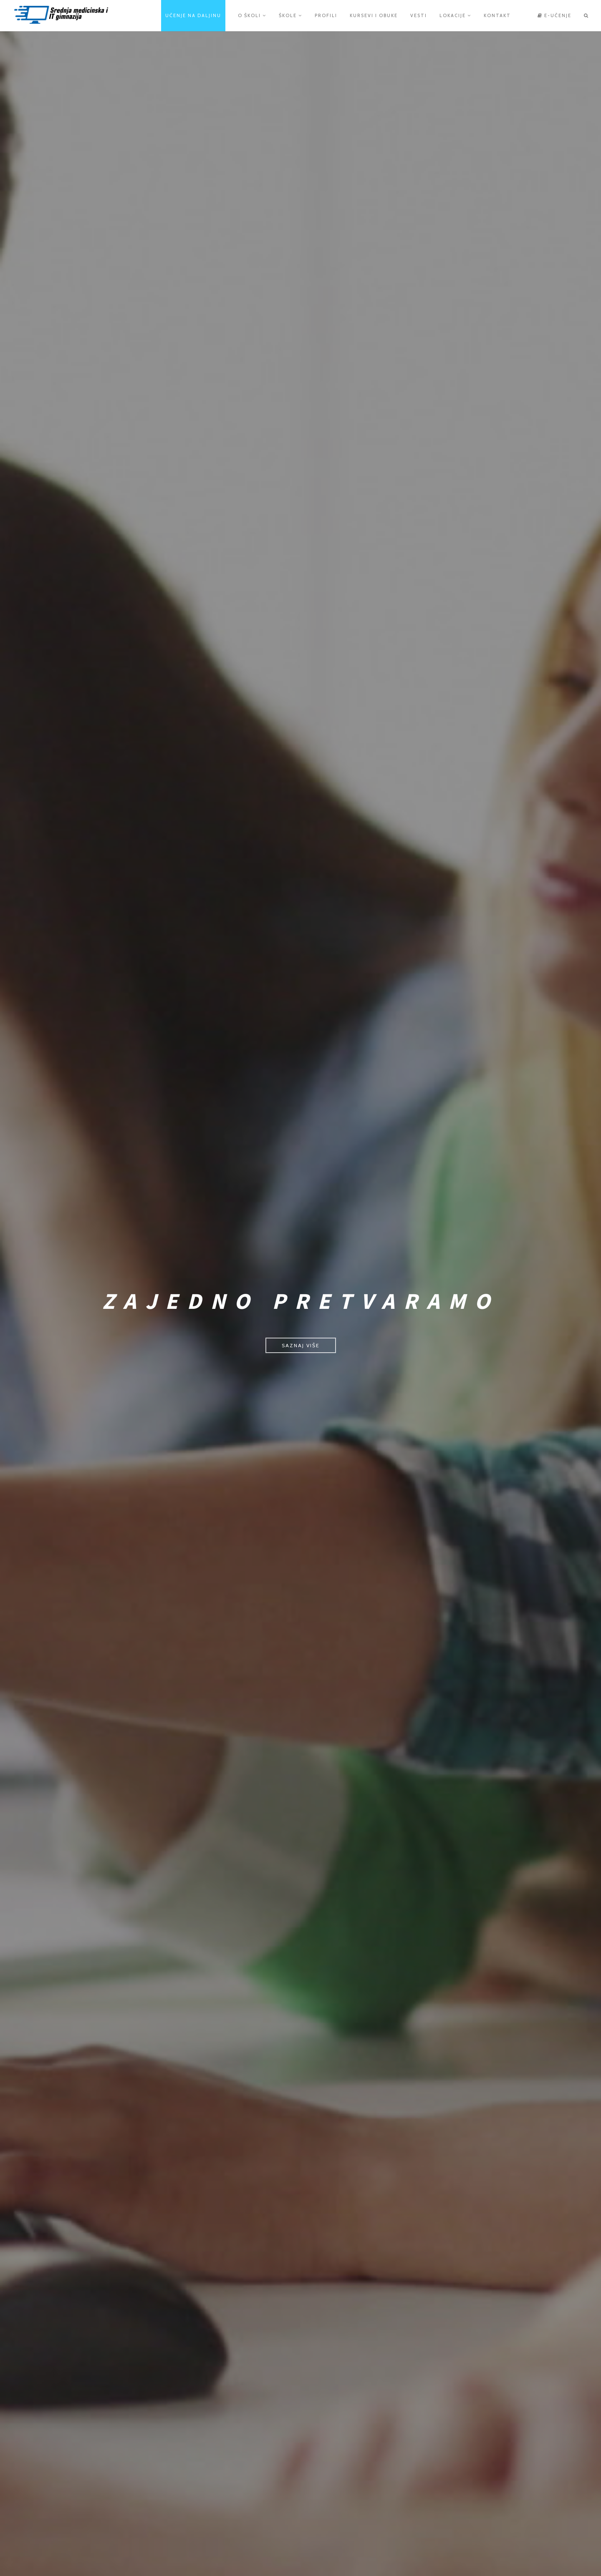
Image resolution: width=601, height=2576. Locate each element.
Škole (290, 15)
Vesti (418, 15)
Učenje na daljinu (193, 15)
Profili (326, 15)
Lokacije (455, 15)
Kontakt (497, 15)
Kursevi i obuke (374, 15)
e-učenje (554, 15)
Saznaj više (301, 1345)
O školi (252, 15)
